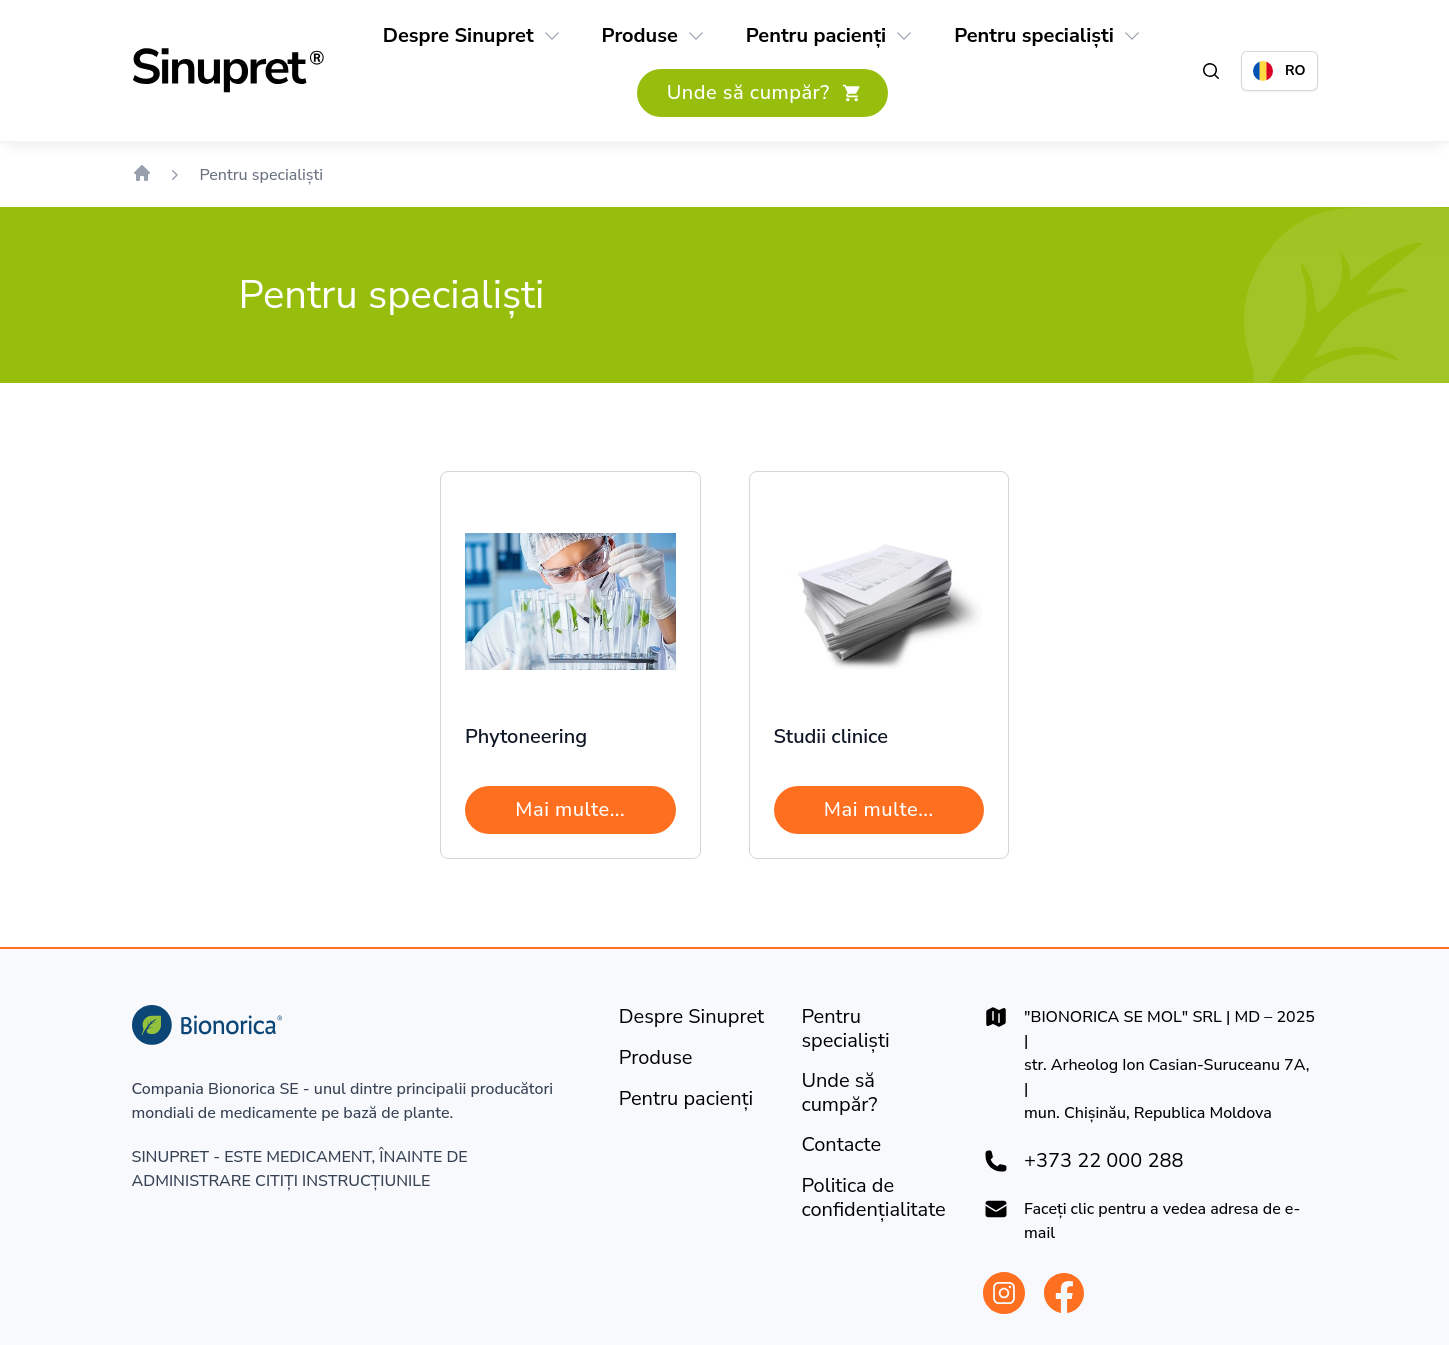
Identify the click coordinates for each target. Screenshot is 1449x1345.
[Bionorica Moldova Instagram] (1004, 1293)
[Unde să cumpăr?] (762, 93)
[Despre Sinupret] (458, 36)
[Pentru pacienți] (816, 36)
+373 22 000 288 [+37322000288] (1103, 1161)
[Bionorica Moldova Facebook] (1064, 1293)
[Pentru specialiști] (1034, 36)
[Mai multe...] (570, 810)
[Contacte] (841, 1145)
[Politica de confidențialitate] (876, 1198)
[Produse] (640, 36)
